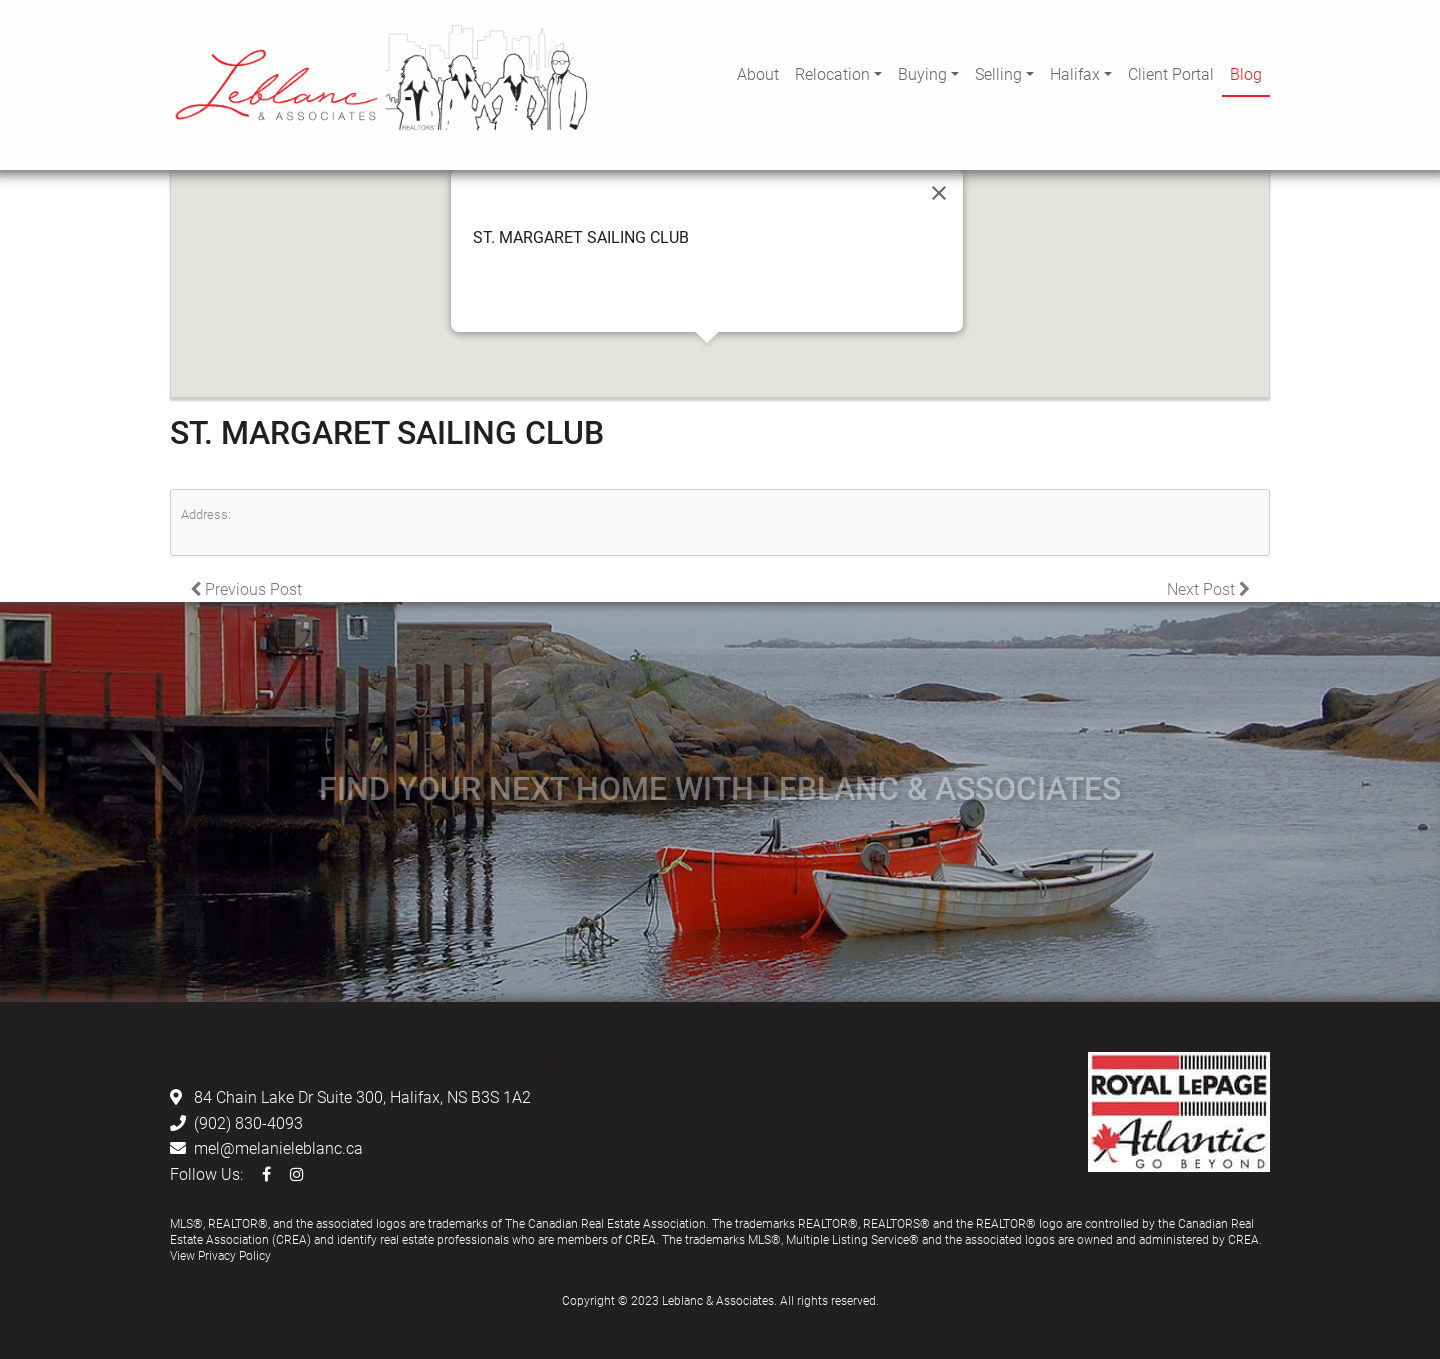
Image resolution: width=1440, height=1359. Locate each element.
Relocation (832, 73)
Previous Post (246, 588)
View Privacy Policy (220, 1255)
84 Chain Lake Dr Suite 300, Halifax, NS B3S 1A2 (362, 1096)
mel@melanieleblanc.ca (278, 1147)
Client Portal (1171, 73)
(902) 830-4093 (248, 1122)
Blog (1246, 73)
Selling (998, 73)
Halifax (1075, 73)
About (758, 73)
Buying (922, 73)
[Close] (939, 193)
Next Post (1208, 588)
